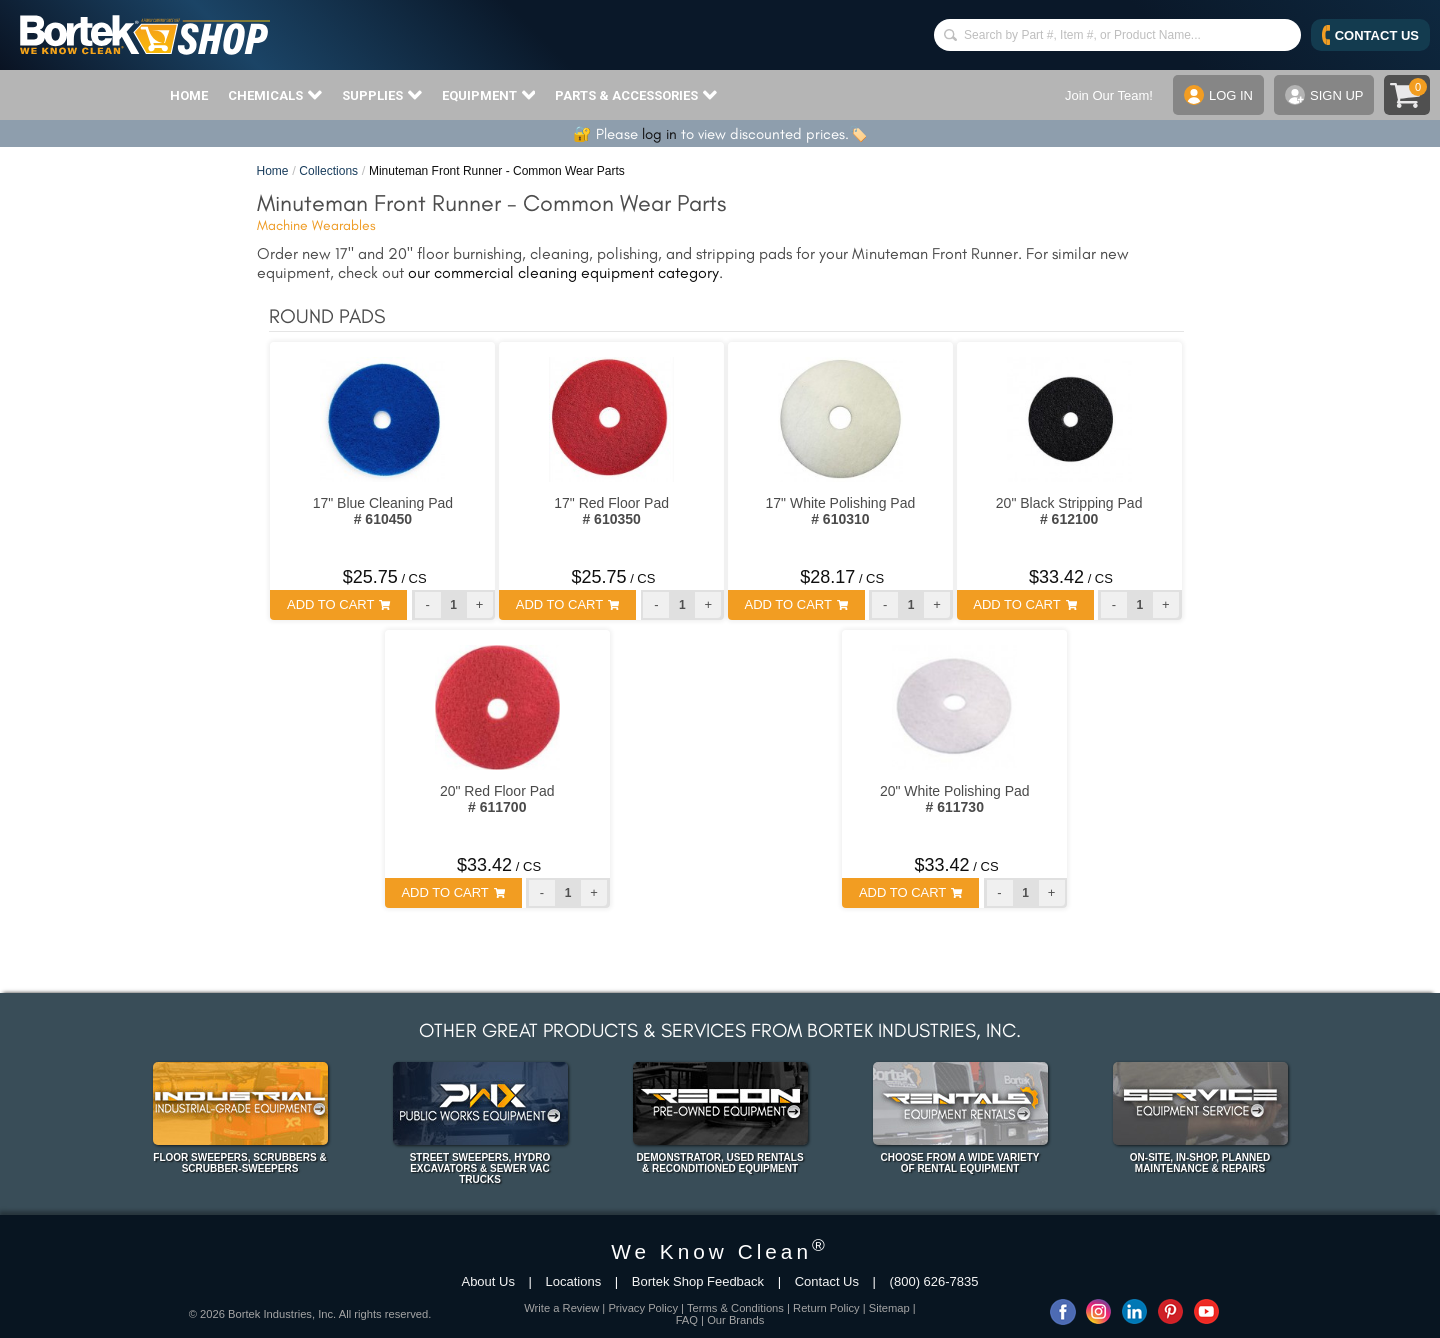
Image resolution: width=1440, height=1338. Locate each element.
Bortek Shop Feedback (698, 1281)
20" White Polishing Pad (955, 799)
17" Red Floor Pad (611, 511)
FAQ (687, 1320)
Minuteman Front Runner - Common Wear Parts (497, 171)
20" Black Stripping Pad (1069, 511)
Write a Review (561, 1308)
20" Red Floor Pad (497, 799)
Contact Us (827, 1281)
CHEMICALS (275, 95)
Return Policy (826, 1308)
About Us (487, 1281)
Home (273, 171)
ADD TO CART (339, 604)
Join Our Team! (1109, 95)
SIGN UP (1324, 95)
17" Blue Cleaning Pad (383, 511)
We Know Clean (720, 1251)
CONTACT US (1370, 35)
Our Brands (735, 1320)
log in (659, 134)
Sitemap (889, 1308)
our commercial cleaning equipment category (563, 272)
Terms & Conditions (735, 1308)
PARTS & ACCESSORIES (636, 95)
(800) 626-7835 (934, 1281)
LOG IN (1218, 95)
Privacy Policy (643, 1308)
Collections (328, 171)
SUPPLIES (382, 95)
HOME (189, 95)
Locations (574, 1281)
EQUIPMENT (489, 95)
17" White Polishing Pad (841, 511)
